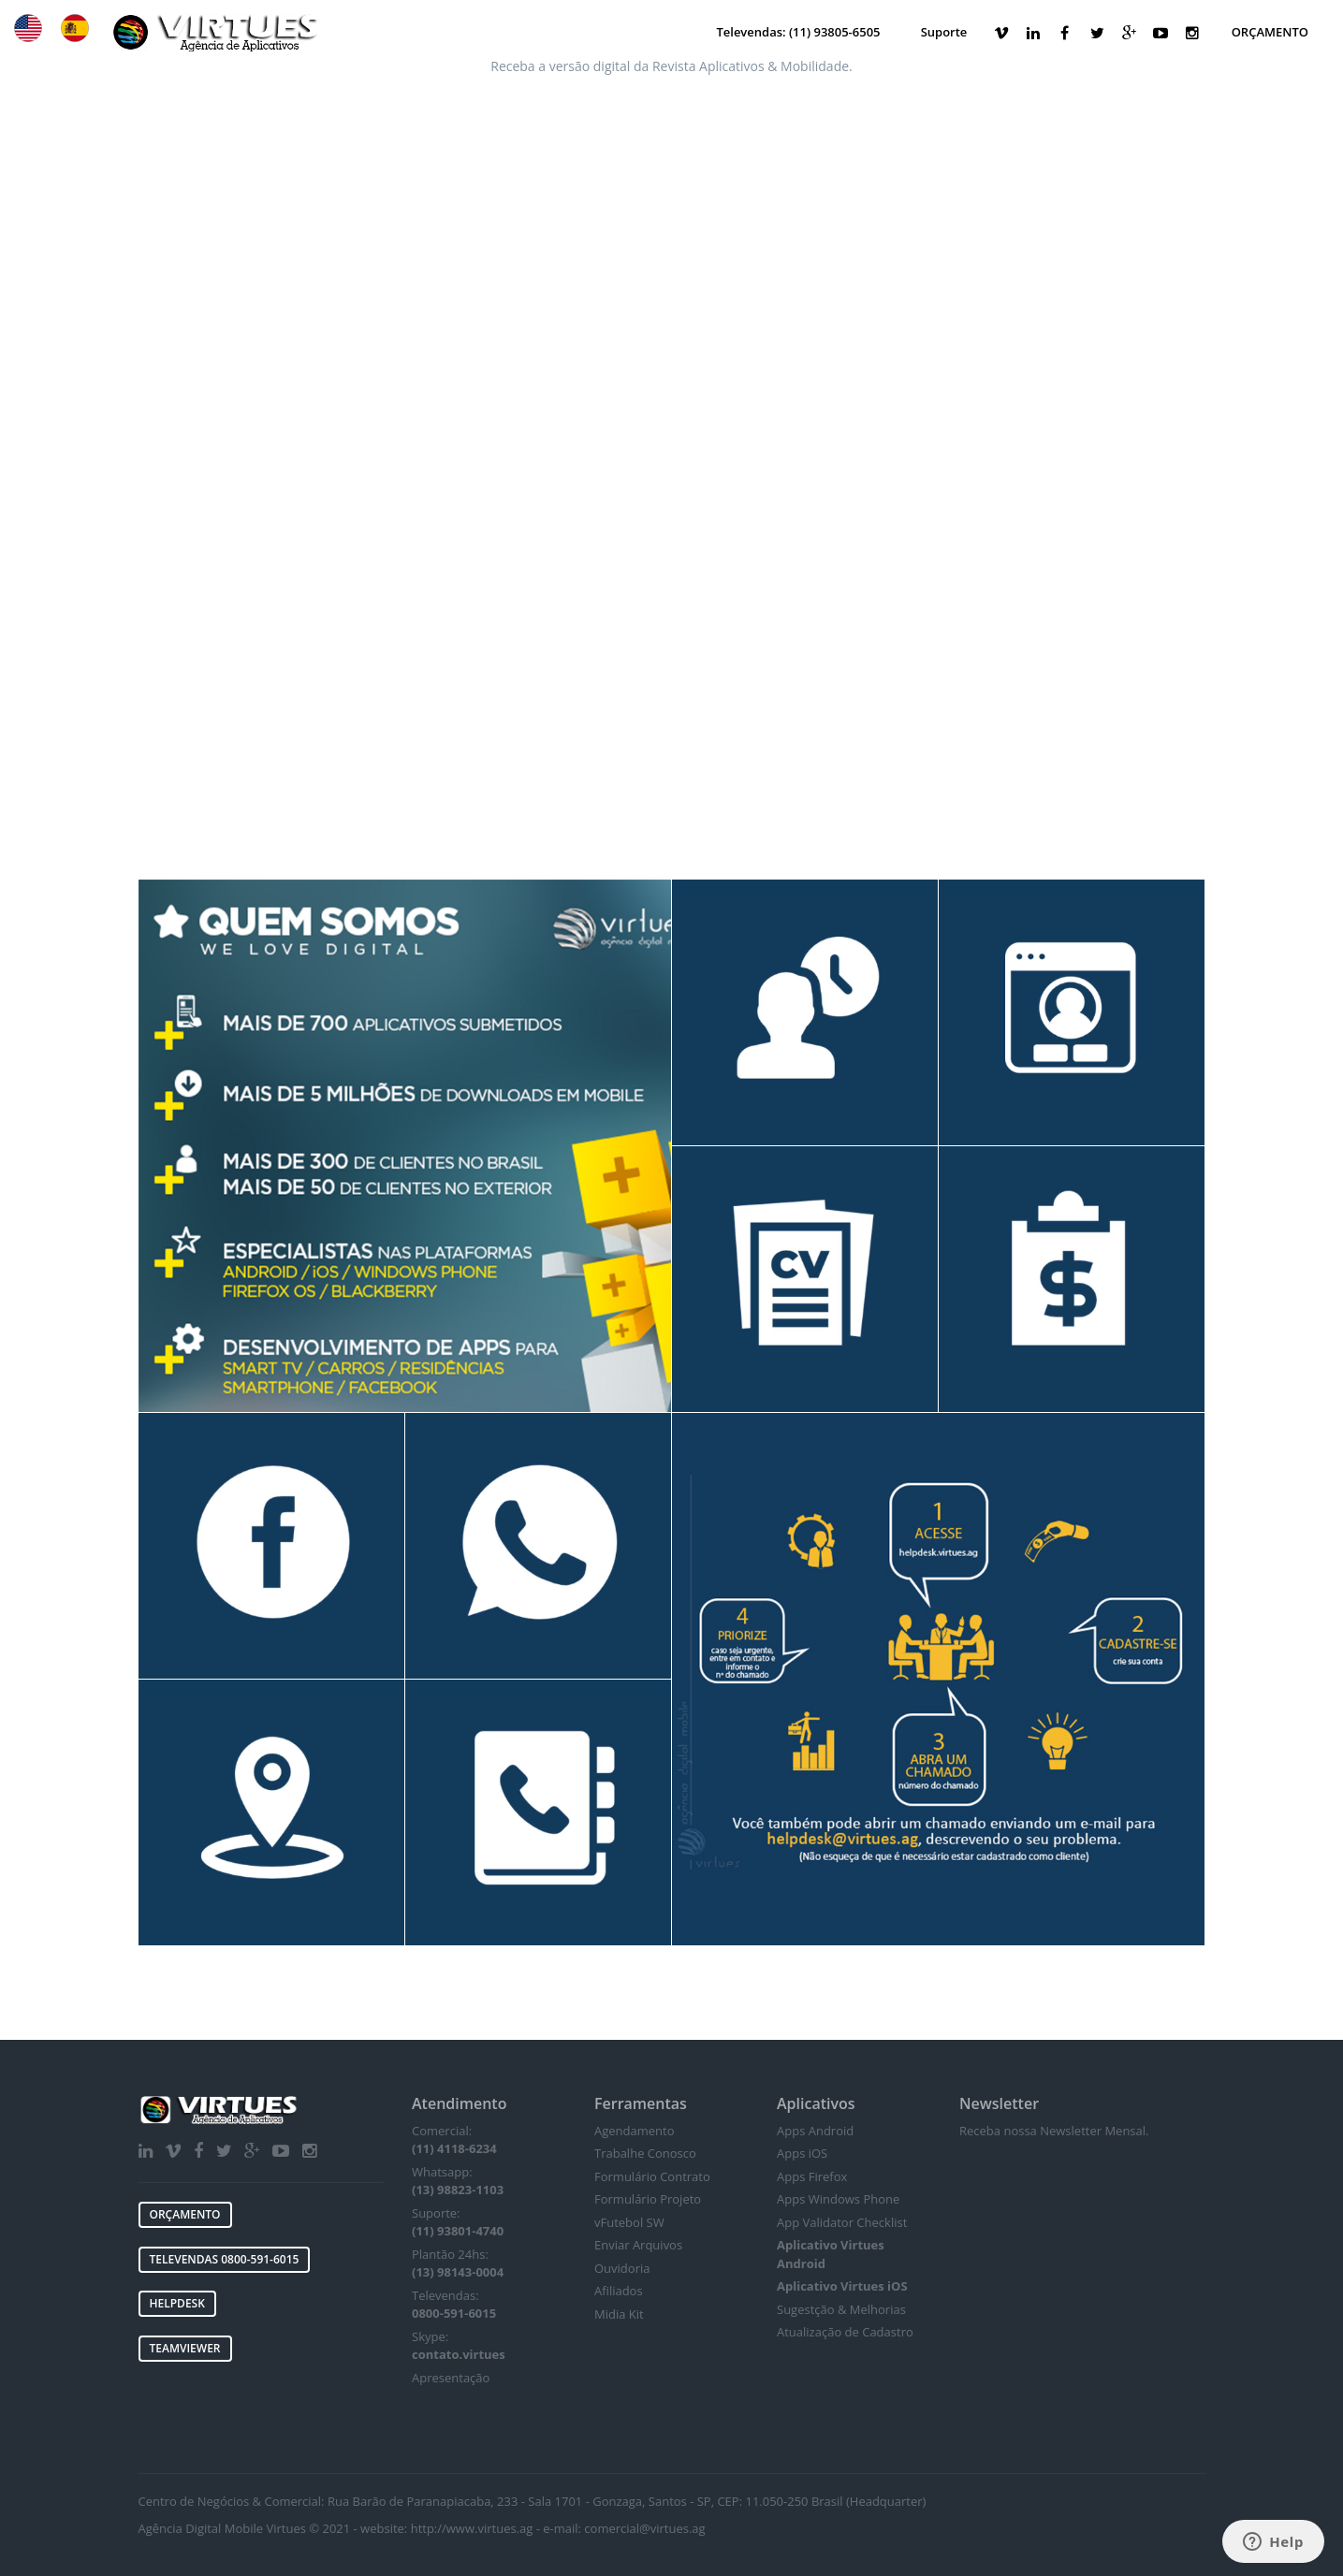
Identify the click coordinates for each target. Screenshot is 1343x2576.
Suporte (944, 31)
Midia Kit (619, 2314)
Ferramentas (640, 2103)
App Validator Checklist (842, 2222)
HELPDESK (177, 2303)
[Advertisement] (672, 739)
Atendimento (459, 2103)
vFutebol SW (629, 2222)
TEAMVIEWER (185, 2348)
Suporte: (458, 2222)
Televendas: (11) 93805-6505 (798, 31)
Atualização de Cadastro (845, 2331)
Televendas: (454, 2304)
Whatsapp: (458, 2181)
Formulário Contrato (652, 2176)
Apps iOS (802, 2153)
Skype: (458, 2346)
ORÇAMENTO (1270, 31)
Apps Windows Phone (838, 2198)
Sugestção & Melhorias (841, 2309)
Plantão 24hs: (458, 2263)
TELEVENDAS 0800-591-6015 (224, 2259)
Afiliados (618, 2290)
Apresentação (450, 2377)
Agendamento (634, 2130)
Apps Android (815, 2130)
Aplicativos (816, 2103)
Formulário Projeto (647, 2198)
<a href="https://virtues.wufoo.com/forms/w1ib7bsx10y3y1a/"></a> (1082, 2299)
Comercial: (454, 2140)
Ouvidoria (622, 2268)
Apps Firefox (812, 2176)
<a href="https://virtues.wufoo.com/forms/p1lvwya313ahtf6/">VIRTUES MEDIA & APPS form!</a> (672, 380)
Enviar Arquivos (638, 2244)
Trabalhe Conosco (645, 2153)
